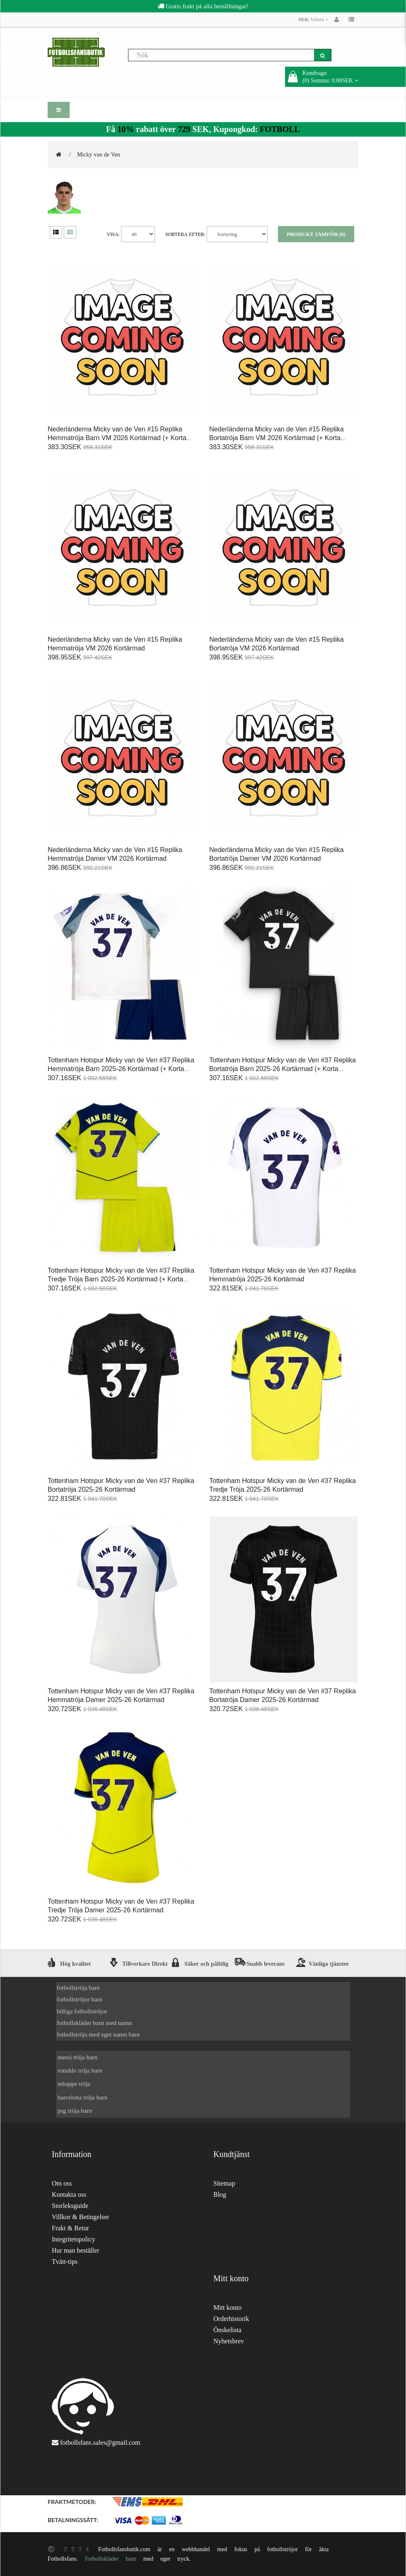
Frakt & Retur (70, 2228)
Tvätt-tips (64, 2261)
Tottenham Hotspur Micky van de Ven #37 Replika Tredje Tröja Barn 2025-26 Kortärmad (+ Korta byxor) (121, 1279)
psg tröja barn (75, 2110)
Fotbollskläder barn (110, 2558)
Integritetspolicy (73, 2239)
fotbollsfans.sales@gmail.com (100, 2442)
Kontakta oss (69, 2194)
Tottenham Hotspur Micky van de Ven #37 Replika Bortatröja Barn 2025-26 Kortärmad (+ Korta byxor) (282, 1069)
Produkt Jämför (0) (316, 234)
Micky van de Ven (98, 154)
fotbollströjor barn (79, 1999)
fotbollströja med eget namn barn (98, 2034)
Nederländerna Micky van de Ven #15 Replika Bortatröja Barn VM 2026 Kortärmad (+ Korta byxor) (276, 438)
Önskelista (227, 2329)
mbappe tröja (74, 2083)
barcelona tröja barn (82, 2097)
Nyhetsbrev (228, 2341)
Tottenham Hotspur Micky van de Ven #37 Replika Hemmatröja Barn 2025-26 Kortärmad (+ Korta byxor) (121, 1069)
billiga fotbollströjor (82, 2011)
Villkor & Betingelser (80, 2216)
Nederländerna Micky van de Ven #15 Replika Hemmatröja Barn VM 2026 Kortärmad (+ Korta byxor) (117, 438)
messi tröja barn (77, 2057)
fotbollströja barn (78, 1987)
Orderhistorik (231, 2318)
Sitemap (224, 2183)
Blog (219, 2194)
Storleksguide (70, 2205)
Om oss (62, 2183)
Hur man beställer (75, 2250)
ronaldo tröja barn (80, 2070)
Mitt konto (227, 2307)
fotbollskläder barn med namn (94, 2023)
